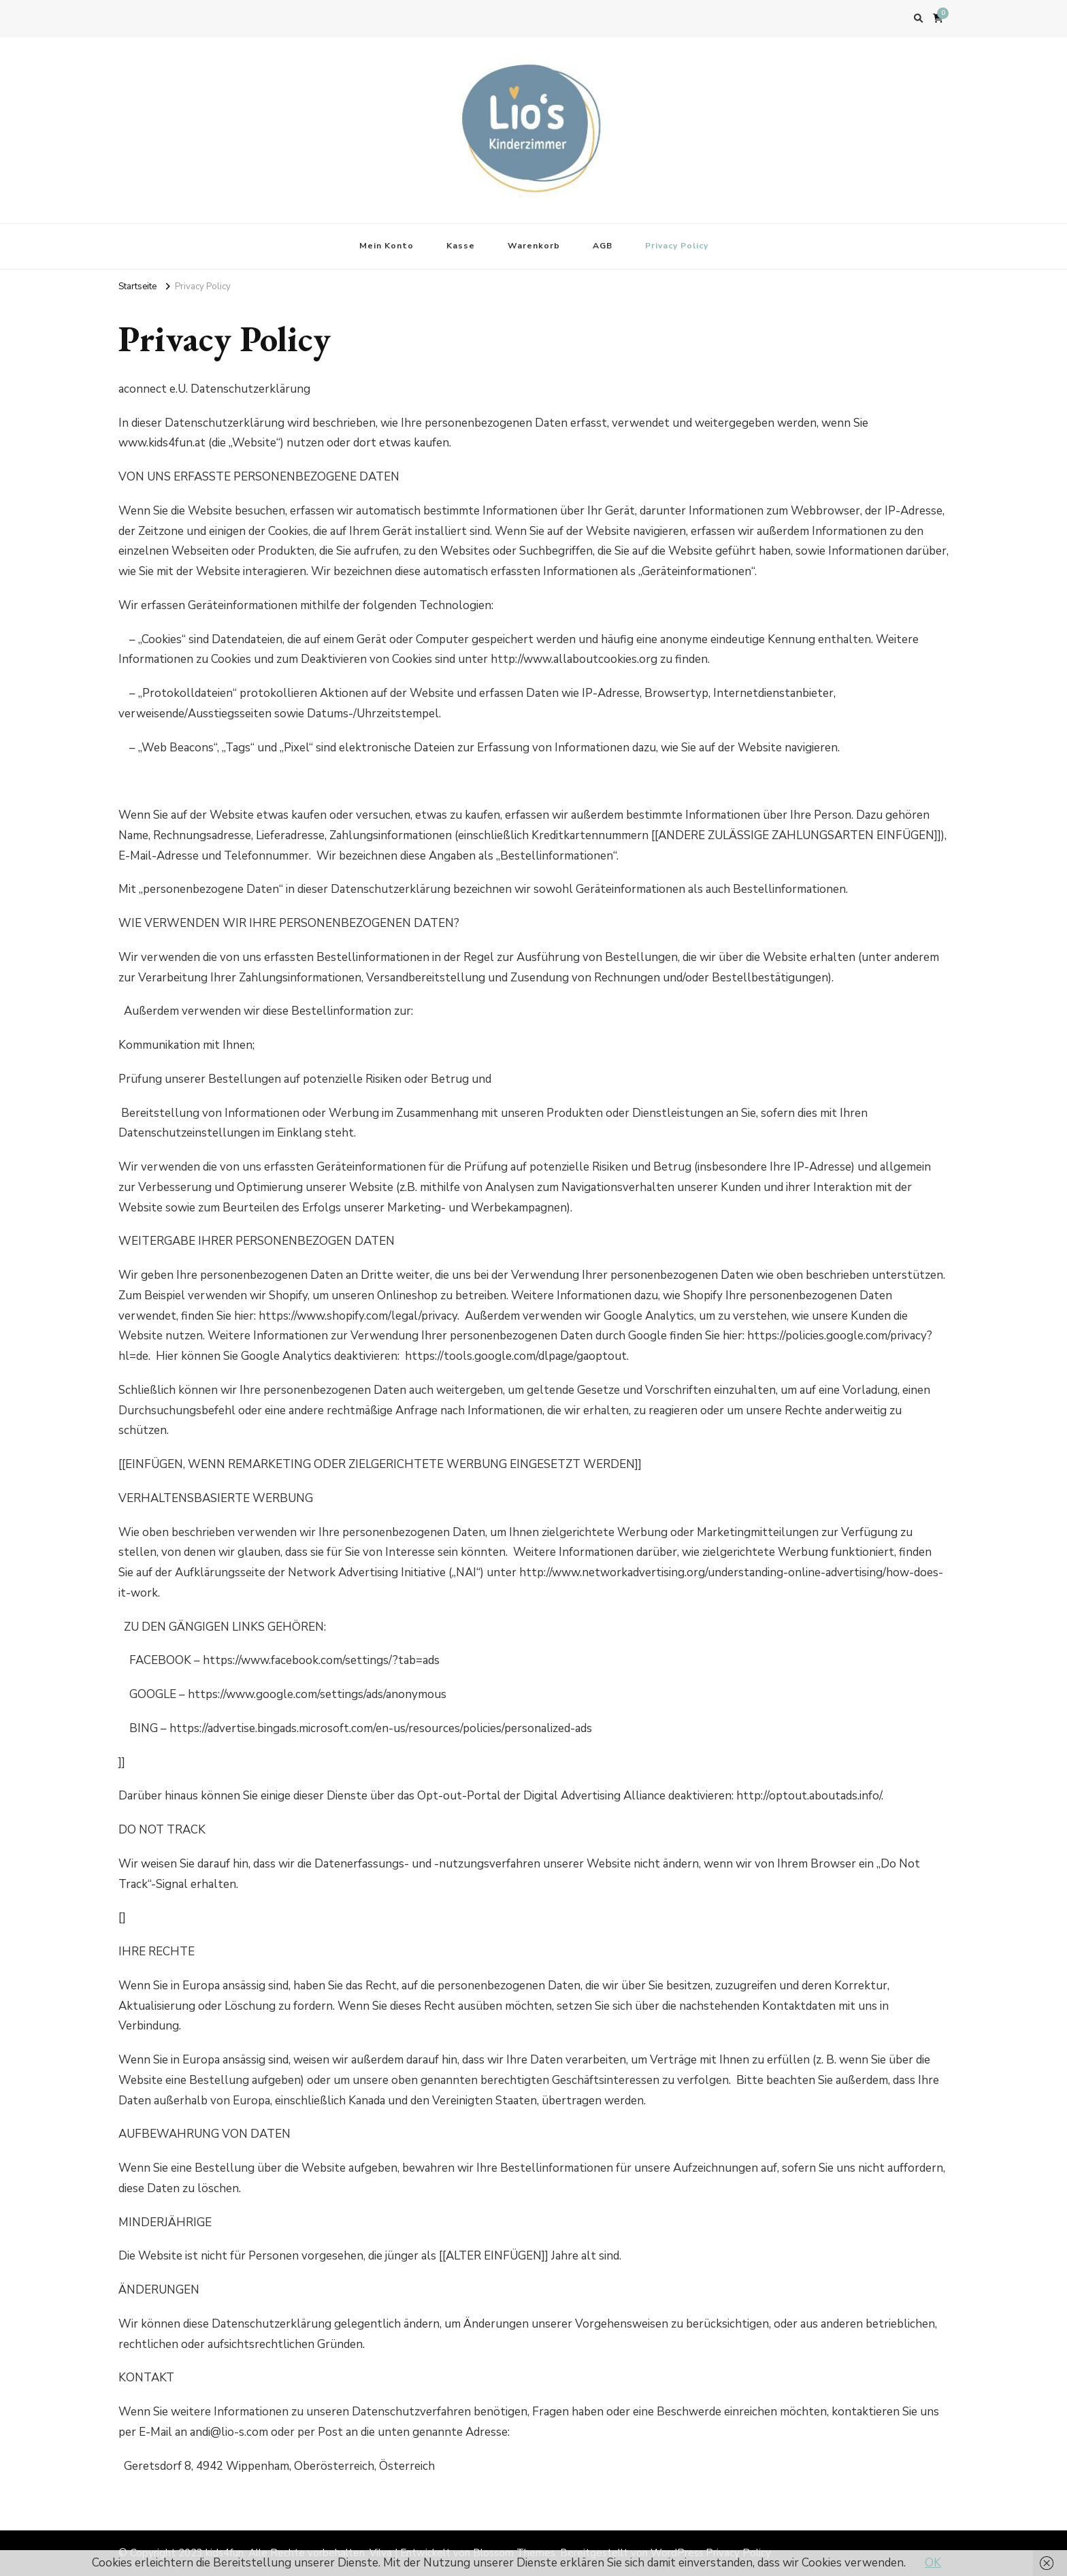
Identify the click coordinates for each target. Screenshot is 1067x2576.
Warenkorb (534, 245)
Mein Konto (386, 245)
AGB (602, 245)
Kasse (460, 245)
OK (933, 2563)
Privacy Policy (676, 245)
